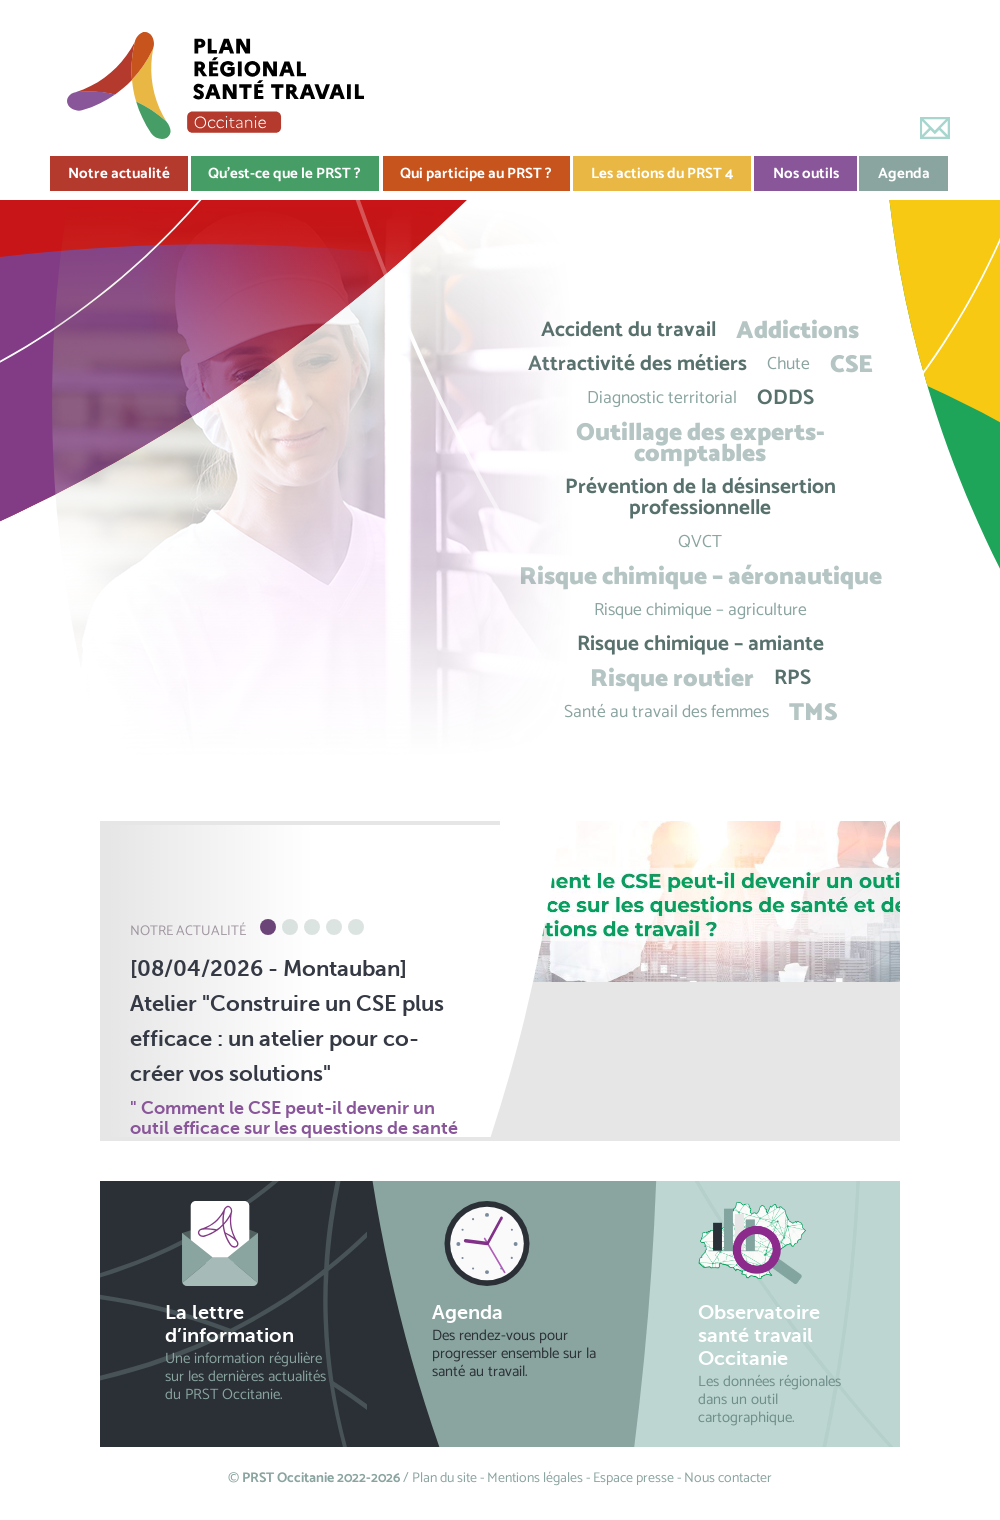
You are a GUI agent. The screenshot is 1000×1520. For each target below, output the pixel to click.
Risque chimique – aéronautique (700, 576)
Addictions (797, 330)
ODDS (785, 398)
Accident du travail (628, 330)
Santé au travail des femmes (666, 712)
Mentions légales (535, 1478)
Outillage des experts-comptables (700, 443)
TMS (813, 712)
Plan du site (444, 1478)
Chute (788, 364)
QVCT (700, 542)
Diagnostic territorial (662, 398)
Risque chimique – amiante (700, 644)
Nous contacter (728, 1478)
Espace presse (633, 1478)
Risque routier (672, 678)
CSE (851, 364)
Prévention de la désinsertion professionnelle (700, 498)
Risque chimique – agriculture (700, 610)
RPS (792, 678)
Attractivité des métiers (637, 364)
